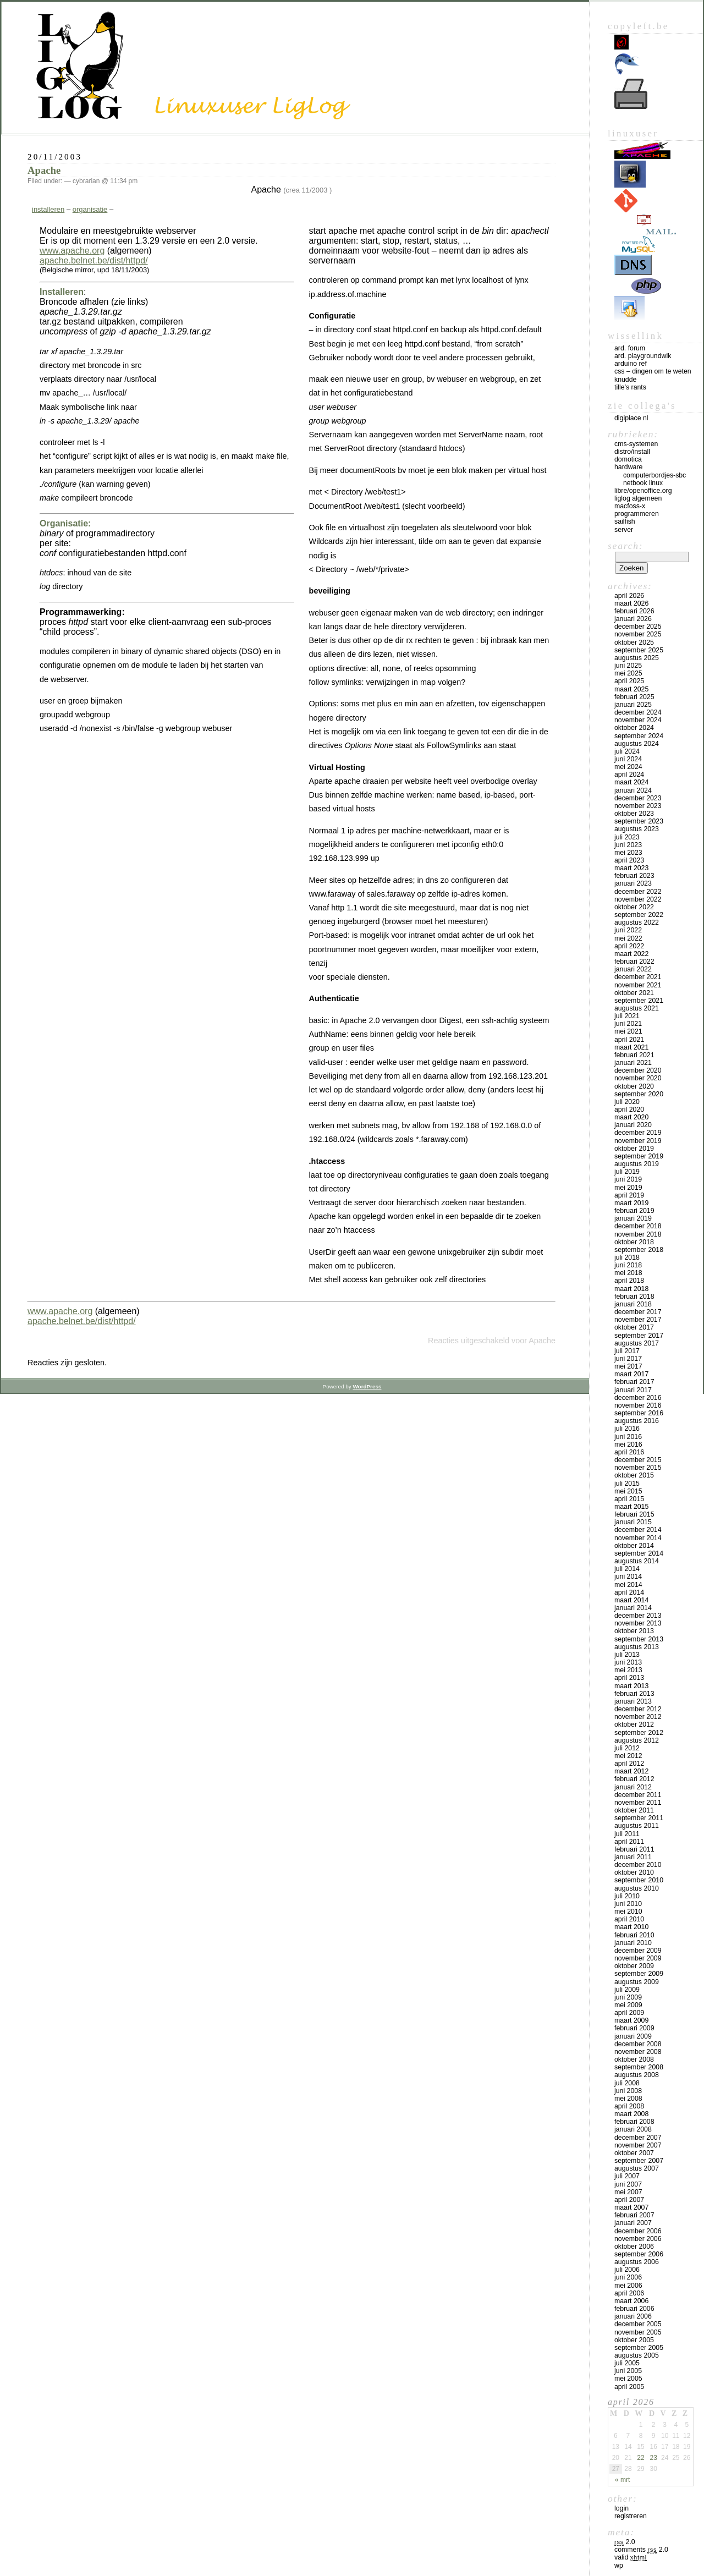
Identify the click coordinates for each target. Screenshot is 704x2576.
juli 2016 (627, 1428)
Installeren (62, 291)
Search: (625, 545)
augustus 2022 (636, 922)
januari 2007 (633, 2223)
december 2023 (638, 798)
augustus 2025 (636, 658)
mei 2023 (628, 852)
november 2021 (638, 985)
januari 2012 (633, 1787)
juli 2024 (627, 751)
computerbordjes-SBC (654, 475)
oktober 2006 (634, 2246)
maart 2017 (631, 1374)
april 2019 (629, 1195)
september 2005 (638, 2348)
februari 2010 (634, 1935)
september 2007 (638, 2161)
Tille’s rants (630, 387)
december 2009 (638, 1950)
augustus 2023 (636, 829)
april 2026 (629, 596)
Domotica (628, 459)
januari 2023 (633, 883)
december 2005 (638, 2324)
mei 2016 (628, 1444)
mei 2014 (628, 1585)
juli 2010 (627, 1896)
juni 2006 (628, 2277)
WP (618, 2565)
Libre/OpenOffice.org (643, 491)
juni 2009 (628, 1997)
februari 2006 (634, 2309)
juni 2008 (628, 2091)
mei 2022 (628, 938)
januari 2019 (633, 1218)
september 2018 (638, 1250)
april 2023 (629, 860)
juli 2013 (627, 1654)
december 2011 (638, 1795)
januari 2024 (633, 790)
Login (621, 2508)
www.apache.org (72, 250)
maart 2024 (631, 782)
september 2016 (638, 1413)
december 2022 (638, 892)
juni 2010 (628, 1904)
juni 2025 (628, 665)
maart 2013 (631, 1686)
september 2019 (638, 1156)
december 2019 (638, 1132)
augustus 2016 (636, 1421)
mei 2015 (628, 1491)
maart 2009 (631, 2020)
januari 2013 (633, 1701)
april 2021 (629, 1039)
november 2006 (638, 2239)
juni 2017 (628, 1359)
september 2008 (638, 2067)
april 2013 (629, 1678)
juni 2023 (628, 845)
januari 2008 (633, 2129)
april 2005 (629, 2387)
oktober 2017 (634, 1327)
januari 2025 (633, 704)
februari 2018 (634, 1296)
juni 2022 (628, 930)
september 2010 (638, 1880)
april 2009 (629, 2013)
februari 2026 (634, 611)
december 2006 (638, 2231)
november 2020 (638, 1078)
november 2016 (638, 1405)
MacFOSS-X (629, 506)
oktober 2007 (634, 2153)
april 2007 (629, 2200)
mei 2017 (628, 1366)
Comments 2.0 (641, 2549)
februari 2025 (634, 697)
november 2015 (638, 1467)
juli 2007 (627, 2176)
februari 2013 (634, 1694)
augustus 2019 (636, 1164)
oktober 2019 (634, 1148)
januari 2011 (633, 1857)
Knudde (625, 379)
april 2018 (629, 1280)
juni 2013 (628, 1662)
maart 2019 (631, 1203)
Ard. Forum (629, 348)
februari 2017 (634, 1382)
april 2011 (629, 1842)
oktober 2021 (634, 993)
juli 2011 (627, 1834)
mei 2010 (628, 1911)
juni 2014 (628, 1576)
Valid (630, 2557)
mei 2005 (628, 2378)
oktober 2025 (634, 642)
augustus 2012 (636, 1740)
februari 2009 (634, 2028)
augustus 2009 (636, 1982)
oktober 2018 (634, 1242)
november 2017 (638, 1319)
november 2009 (638, 1958)
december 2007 (638, 2137)
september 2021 (638, 1000)
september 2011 (638, 1818)
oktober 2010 (634, 1872)
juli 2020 (627, 1102)
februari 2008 (634, 2121)
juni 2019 (628, 1179)
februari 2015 (634, 1514)
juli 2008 (627, 2083)
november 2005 (638, 2332)
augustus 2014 (636, 1561)
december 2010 (638, 1865)
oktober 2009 (634, 1966)
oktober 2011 (634, 1810)
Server (623, 530)
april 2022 (629, 946)
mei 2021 (628, 1031)
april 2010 (629, 1919)
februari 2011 (634, 1849)
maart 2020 (631, 1117)
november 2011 (638, 1802)
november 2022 (638, 899)
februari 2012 (634, 1779)
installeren (48, 209)
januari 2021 (633, 1063)
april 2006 (629, 2293)
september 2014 (638, 1553)
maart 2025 (631, 689)
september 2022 (638, 915)
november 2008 (638, 2052)
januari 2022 (633, 969)
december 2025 (638, 626)
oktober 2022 (634, 907)
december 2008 (638, 2044)
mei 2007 (628, 2192)
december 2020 (638, 1070)
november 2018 (638, 1234)
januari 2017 (633, 1390)
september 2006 (638, 2254)
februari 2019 (634, 1211)
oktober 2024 (634, 728)
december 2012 (638, 1709)
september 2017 (638, 1335)
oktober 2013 (634, 1631)
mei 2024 (628, 767)
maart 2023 (631, 868)
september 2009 (638, 1974)
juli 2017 (627, 1351)
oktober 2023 (634, 813)
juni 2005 (628, 2371)
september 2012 (638, 1733)
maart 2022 (631, 954)
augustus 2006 (636, 2262)
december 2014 (638, 1530)
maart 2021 (631, 1047)
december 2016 (638, 1398)
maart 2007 (631, 2207)
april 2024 (629, 774)
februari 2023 (634, 876)
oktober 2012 (634, 1724)
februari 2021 (634, 1055)
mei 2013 (628, 1670)
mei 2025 (628, 673)
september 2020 (638, 1094)
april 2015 (629, 1499)
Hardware (628, 467)
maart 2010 (631, 1927)
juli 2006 (627, 2269)
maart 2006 (631, 2301)
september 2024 (638, 736)
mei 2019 (628, 1187)
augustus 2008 (636, 2075)
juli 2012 (627, 1748)
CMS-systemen (636, 444)
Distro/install (632, 451)
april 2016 (629, 1452)
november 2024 (638, 720)
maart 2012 (631, 1771)
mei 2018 (628, 1273)
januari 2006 (633, 2316)
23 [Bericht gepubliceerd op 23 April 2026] (653, 2458)
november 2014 (638, 1538)
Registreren (630, 2516)
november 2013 (638, 1623)
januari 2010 (633, 1943)
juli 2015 (627, 1483)
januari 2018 (633, 1304)
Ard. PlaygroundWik (642, 356)
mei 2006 (628, 2285)
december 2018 (638, 1226)
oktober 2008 (634, 2059)
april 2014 (629, 1592)
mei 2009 (628, 2005)
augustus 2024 (636, 744)
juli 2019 (627, 1172)
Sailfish (624, 521)
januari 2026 (633, 619)
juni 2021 (628, 1024)
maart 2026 (631, 603)
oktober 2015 (634, 1475)
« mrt (622, 2480)
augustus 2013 (636, 1647)
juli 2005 (627, 2363)
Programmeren (636, 514)
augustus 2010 (636, 1888)
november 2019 (638, 1141)
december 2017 (638, 1312)
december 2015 (638, 1460)
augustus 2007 (636, 2168)
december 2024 (638, 712)
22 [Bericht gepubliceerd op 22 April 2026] (640, 2458)
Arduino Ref (630, 363)
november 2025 (638, 634)
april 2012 (629, 1763)
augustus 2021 (636, 1008)
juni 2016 (628, 1437)
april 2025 (629, 681)
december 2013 (638, 1615)
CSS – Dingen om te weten (652, 371)
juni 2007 (628, 2184)
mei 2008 (628, 2098)
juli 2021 (627, 1016)
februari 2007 (634, 2215)
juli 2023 (627, 837)
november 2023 (638, 806)
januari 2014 (633, 1608)
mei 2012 (628, 1756)
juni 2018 (628, 1265)
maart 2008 (631, 2114)
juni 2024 (628, 759)
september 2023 (638, 821)
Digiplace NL (631, 418)
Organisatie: (65, 523)
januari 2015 (633, 1522)
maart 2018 (631, 1289)
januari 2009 (633, 2036)
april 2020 (629, 1109)
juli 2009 (627, 1989)
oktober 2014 (634, 1546)
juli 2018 (627, 1257)
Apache (44, 170)
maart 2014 (631, 1600)
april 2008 (629, 2106)
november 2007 (638, 2145)
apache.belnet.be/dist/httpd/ (94, 260)
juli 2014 (627, 1569)
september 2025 (638, 650)
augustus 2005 (636, 2355)
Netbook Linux (643, 483)
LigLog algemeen (638, 498)
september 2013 (638, 1639)
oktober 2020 (634, 1086)
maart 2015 (631, 1507)
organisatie (90, 209)
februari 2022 (634, 961)
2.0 (624, 2542)
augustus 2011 (636, 1826)
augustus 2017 (636, 1343)
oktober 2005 (634, 2340)
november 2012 (638, 1717)
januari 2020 (633, 1125)
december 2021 (638, 977)
